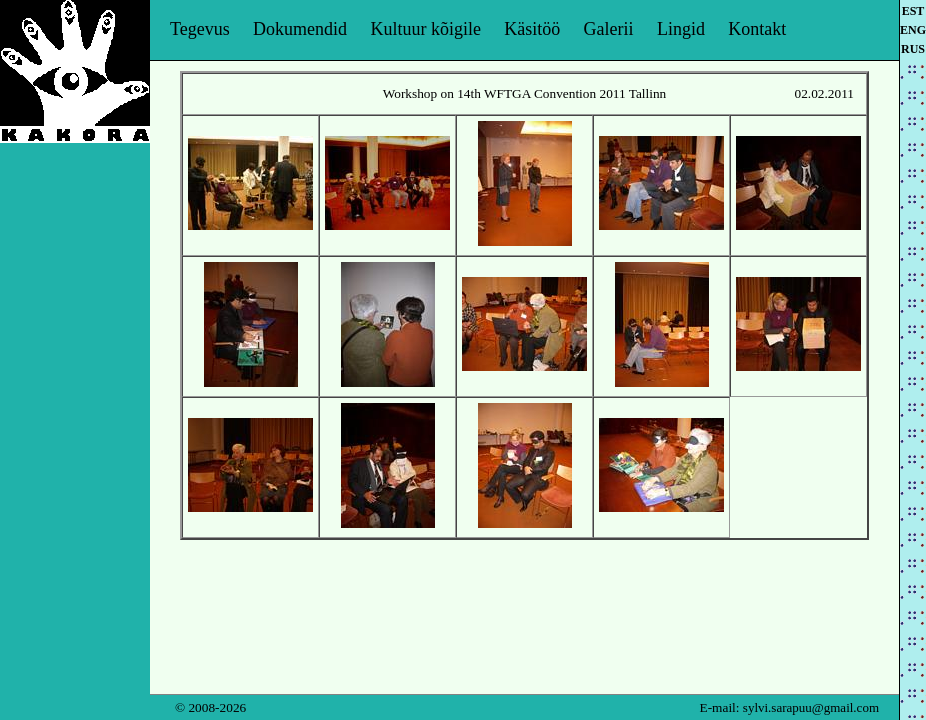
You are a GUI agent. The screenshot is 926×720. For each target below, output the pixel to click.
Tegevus (200, 29)
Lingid (681, 29)
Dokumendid (300, 29)
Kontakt (757, 29)
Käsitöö (532, 29)
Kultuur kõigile (425, 29)
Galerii (609, 29)
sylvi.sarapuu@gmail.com (811, 707)
